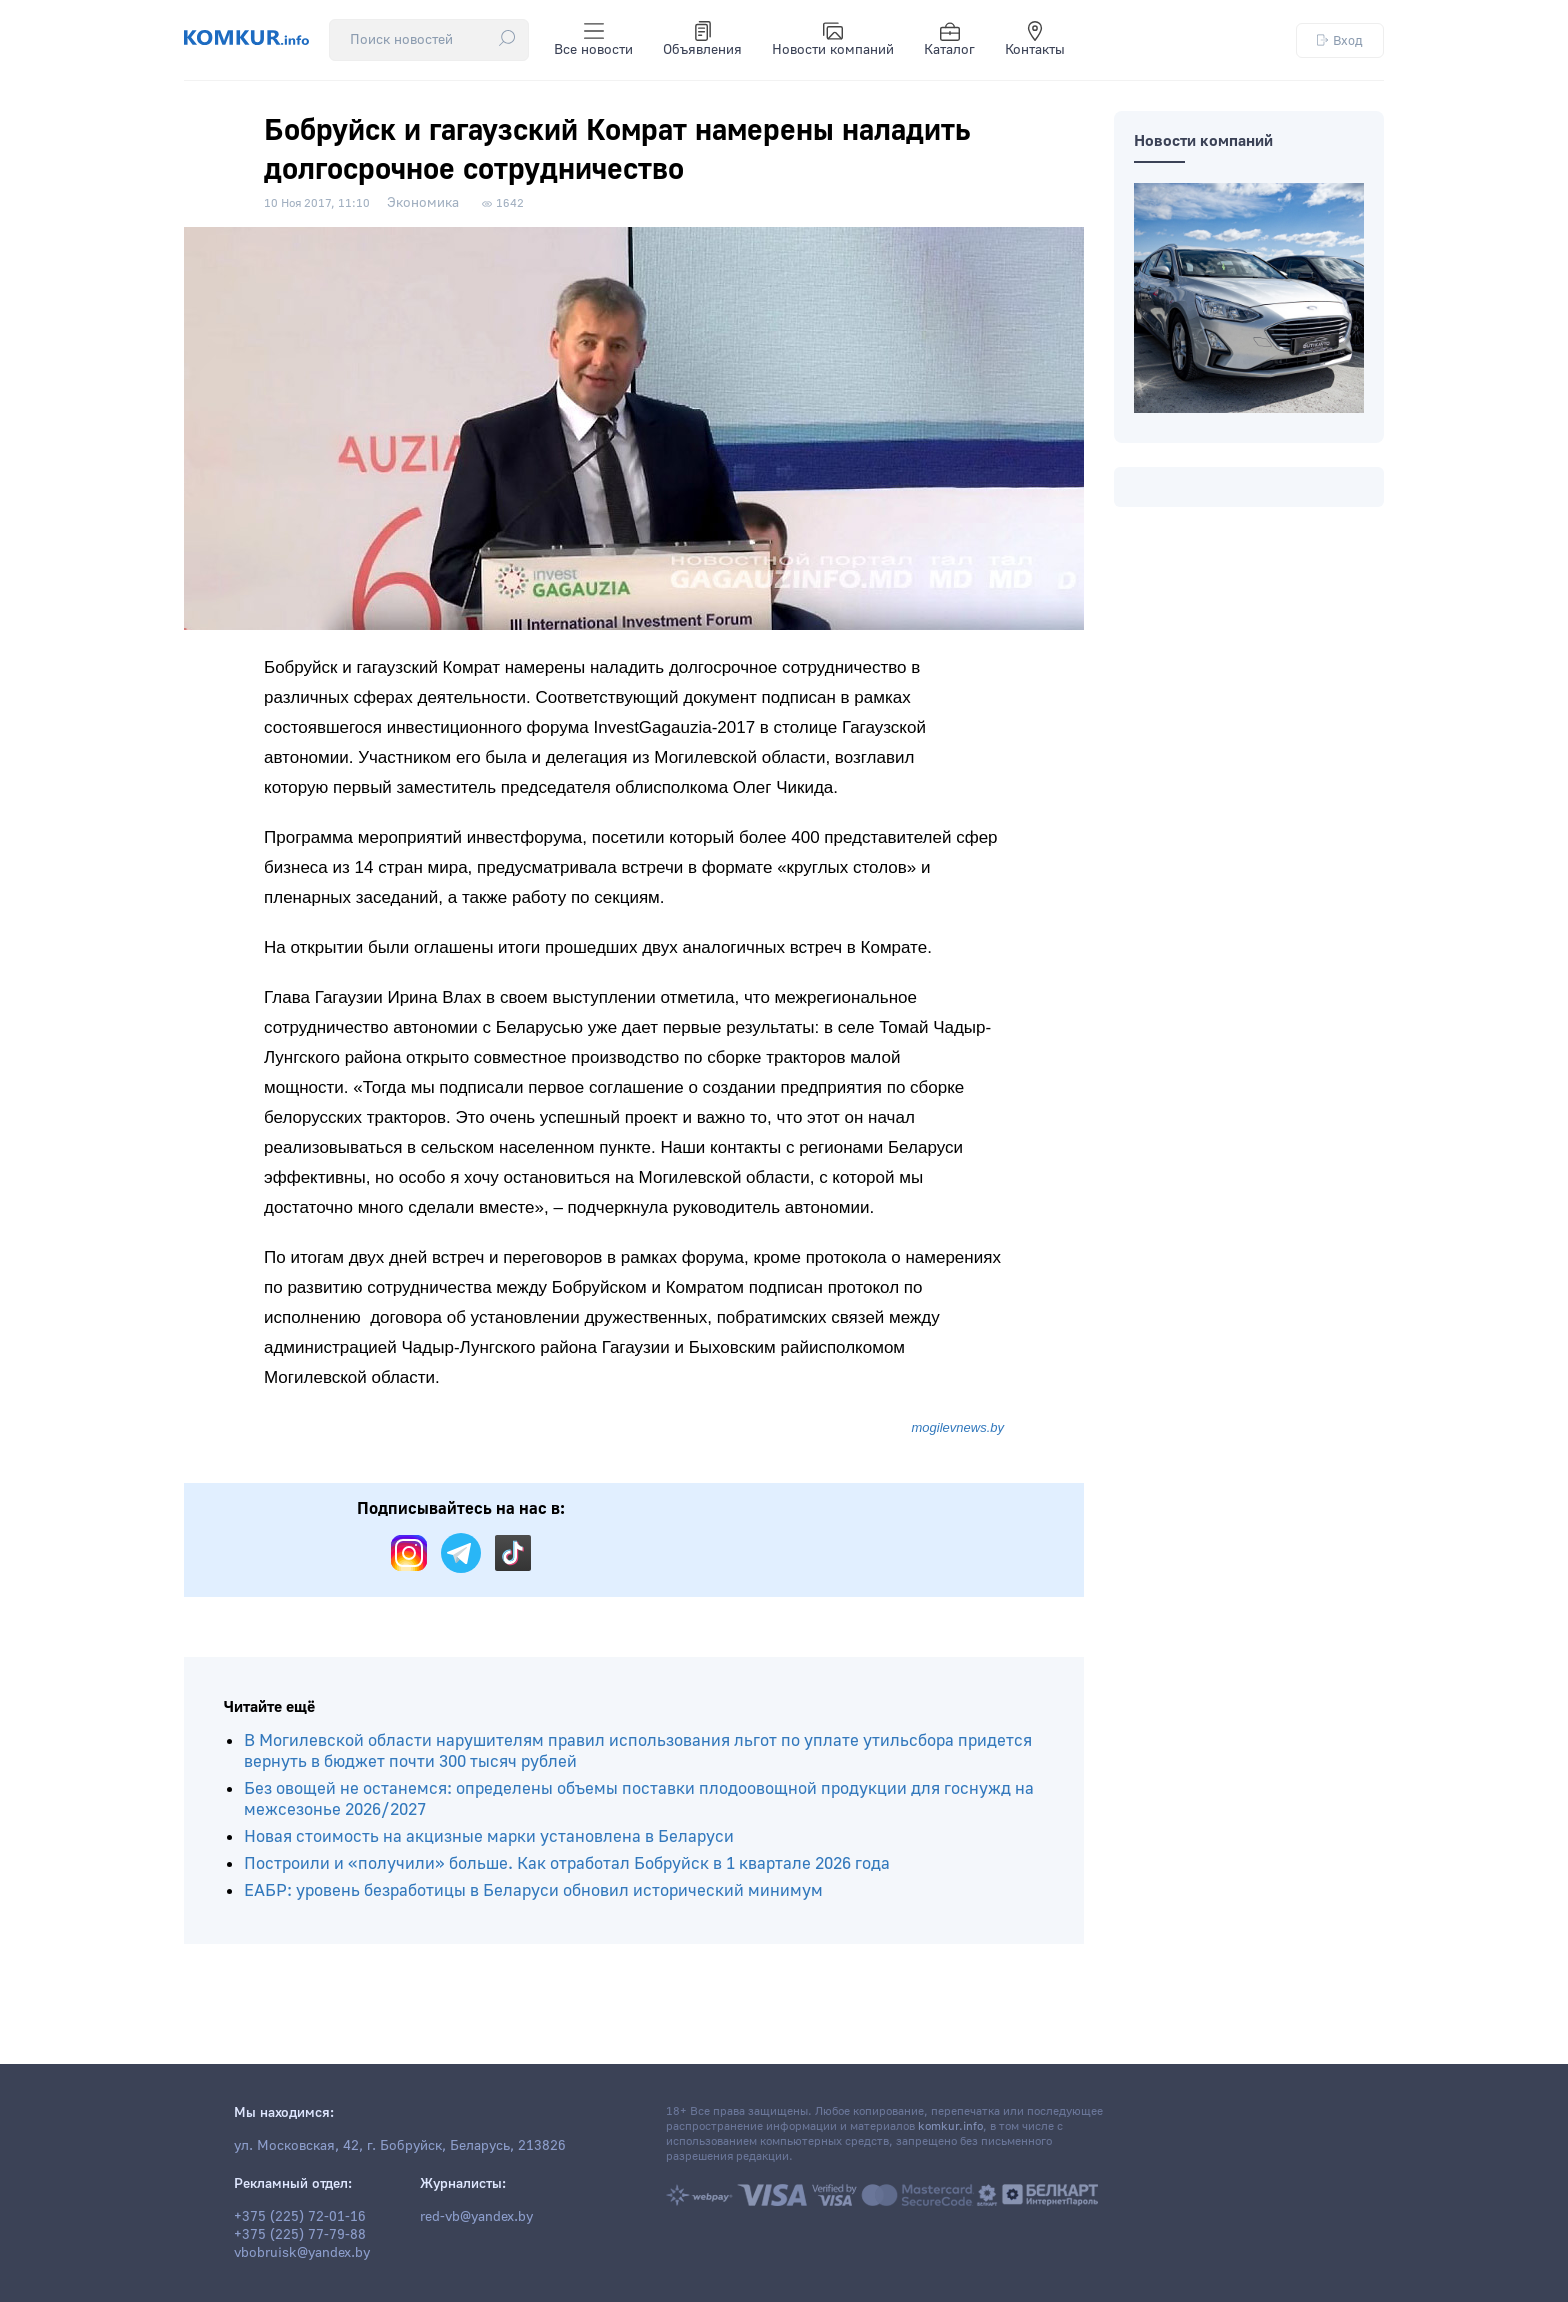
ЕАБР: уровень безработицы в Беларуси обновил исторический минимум (533, 1890)
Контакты (1035, 40)
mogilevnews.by (958, 1427)
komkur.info (950, 2126)
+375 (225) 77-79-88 (300, 2235)
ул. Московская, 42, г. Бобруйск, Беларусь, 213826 (400, 2146)
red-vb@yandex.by (476, 2217)
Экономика (423, 203)
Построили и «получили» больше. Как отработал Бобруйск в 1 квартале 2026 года (567, 1863)
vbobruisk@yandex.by (302, 2253)
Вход (1340, 40)
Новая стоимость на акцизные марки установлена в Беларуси (489, 1836)
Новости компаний (833, 40)
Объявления (702, 40)
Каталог (949, 40)
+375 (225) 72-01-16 (300, 2217)
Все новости (593, 40)
